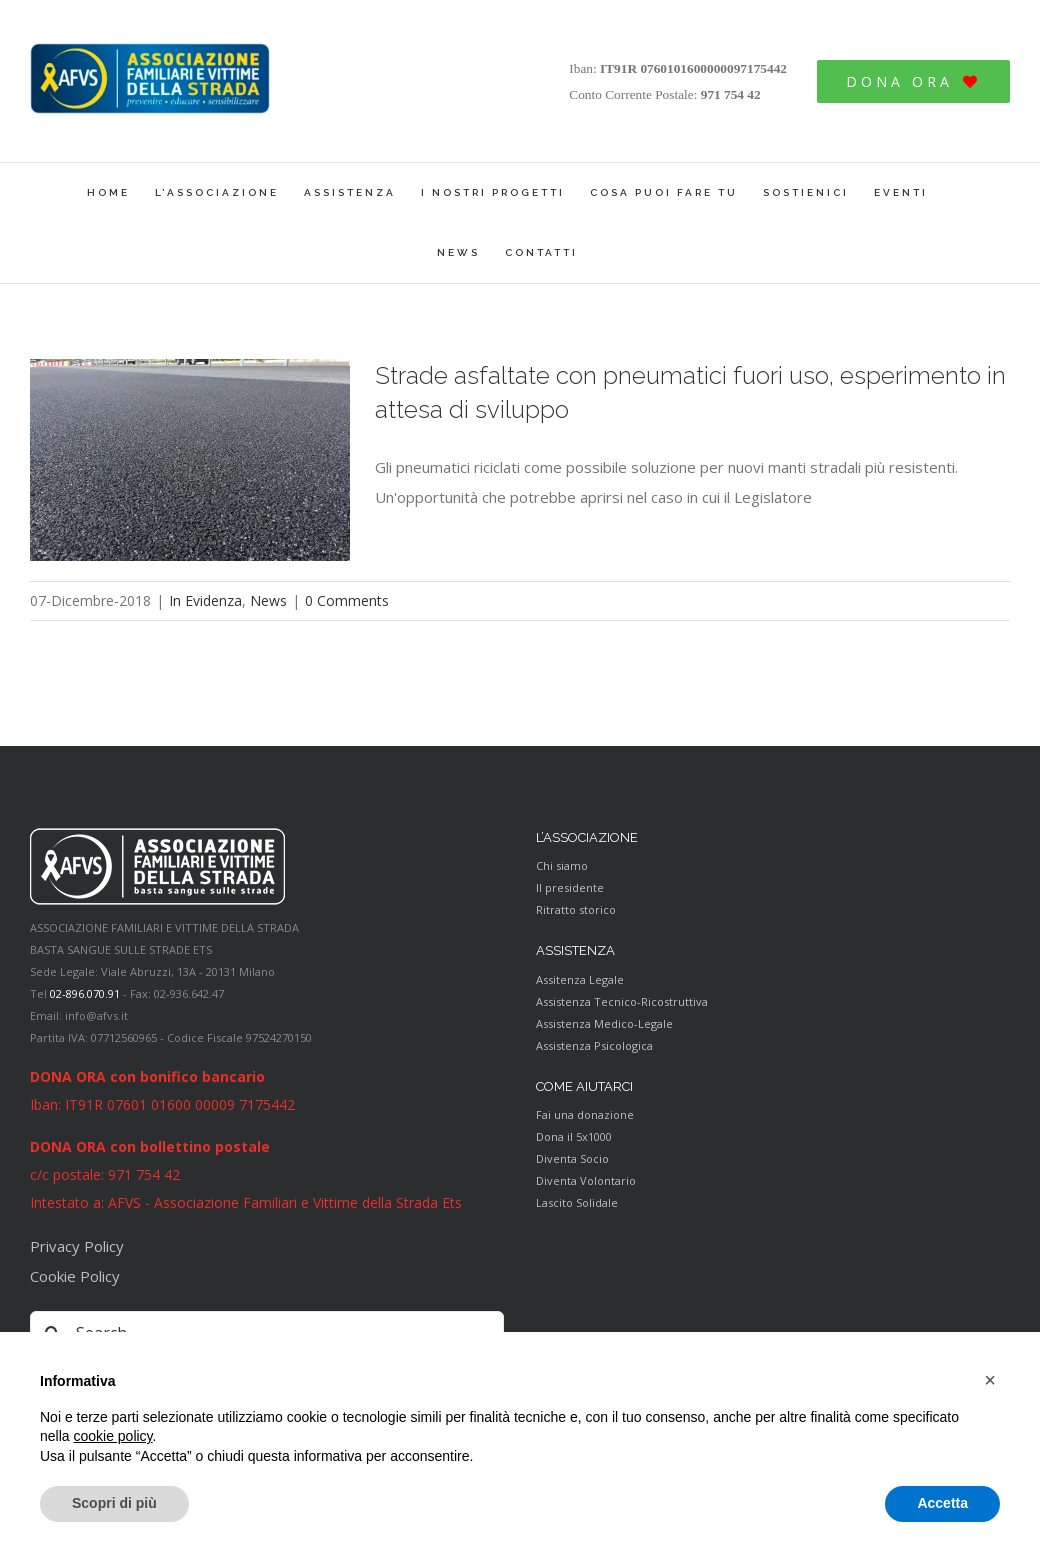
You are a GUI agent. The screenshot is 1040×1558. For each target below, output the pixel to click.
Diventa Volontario (586, 1180)
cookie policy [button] (112, 1436)
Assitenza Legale (580, 979)
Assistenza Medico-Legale (604, 1023)
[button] (990, 1380)
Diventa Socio (572, 1158)
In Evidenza (205, 600)
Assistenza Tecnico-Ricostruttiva (622, 1001)
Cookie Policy (75, 1276)
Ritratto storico (576, 909)
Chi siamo (562, 865)
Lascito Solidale (577, 1202)
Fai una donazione (585, 1114)
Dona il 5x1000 (574, 1136)
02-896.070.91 (85, 993)
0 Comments (347, 600)
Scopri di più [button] (114, 1503)
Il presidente (570, 887)
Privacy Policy (77, 1246)
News (268, 600)
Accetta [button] (942, 1503)
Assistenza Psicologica (594, 1045)
